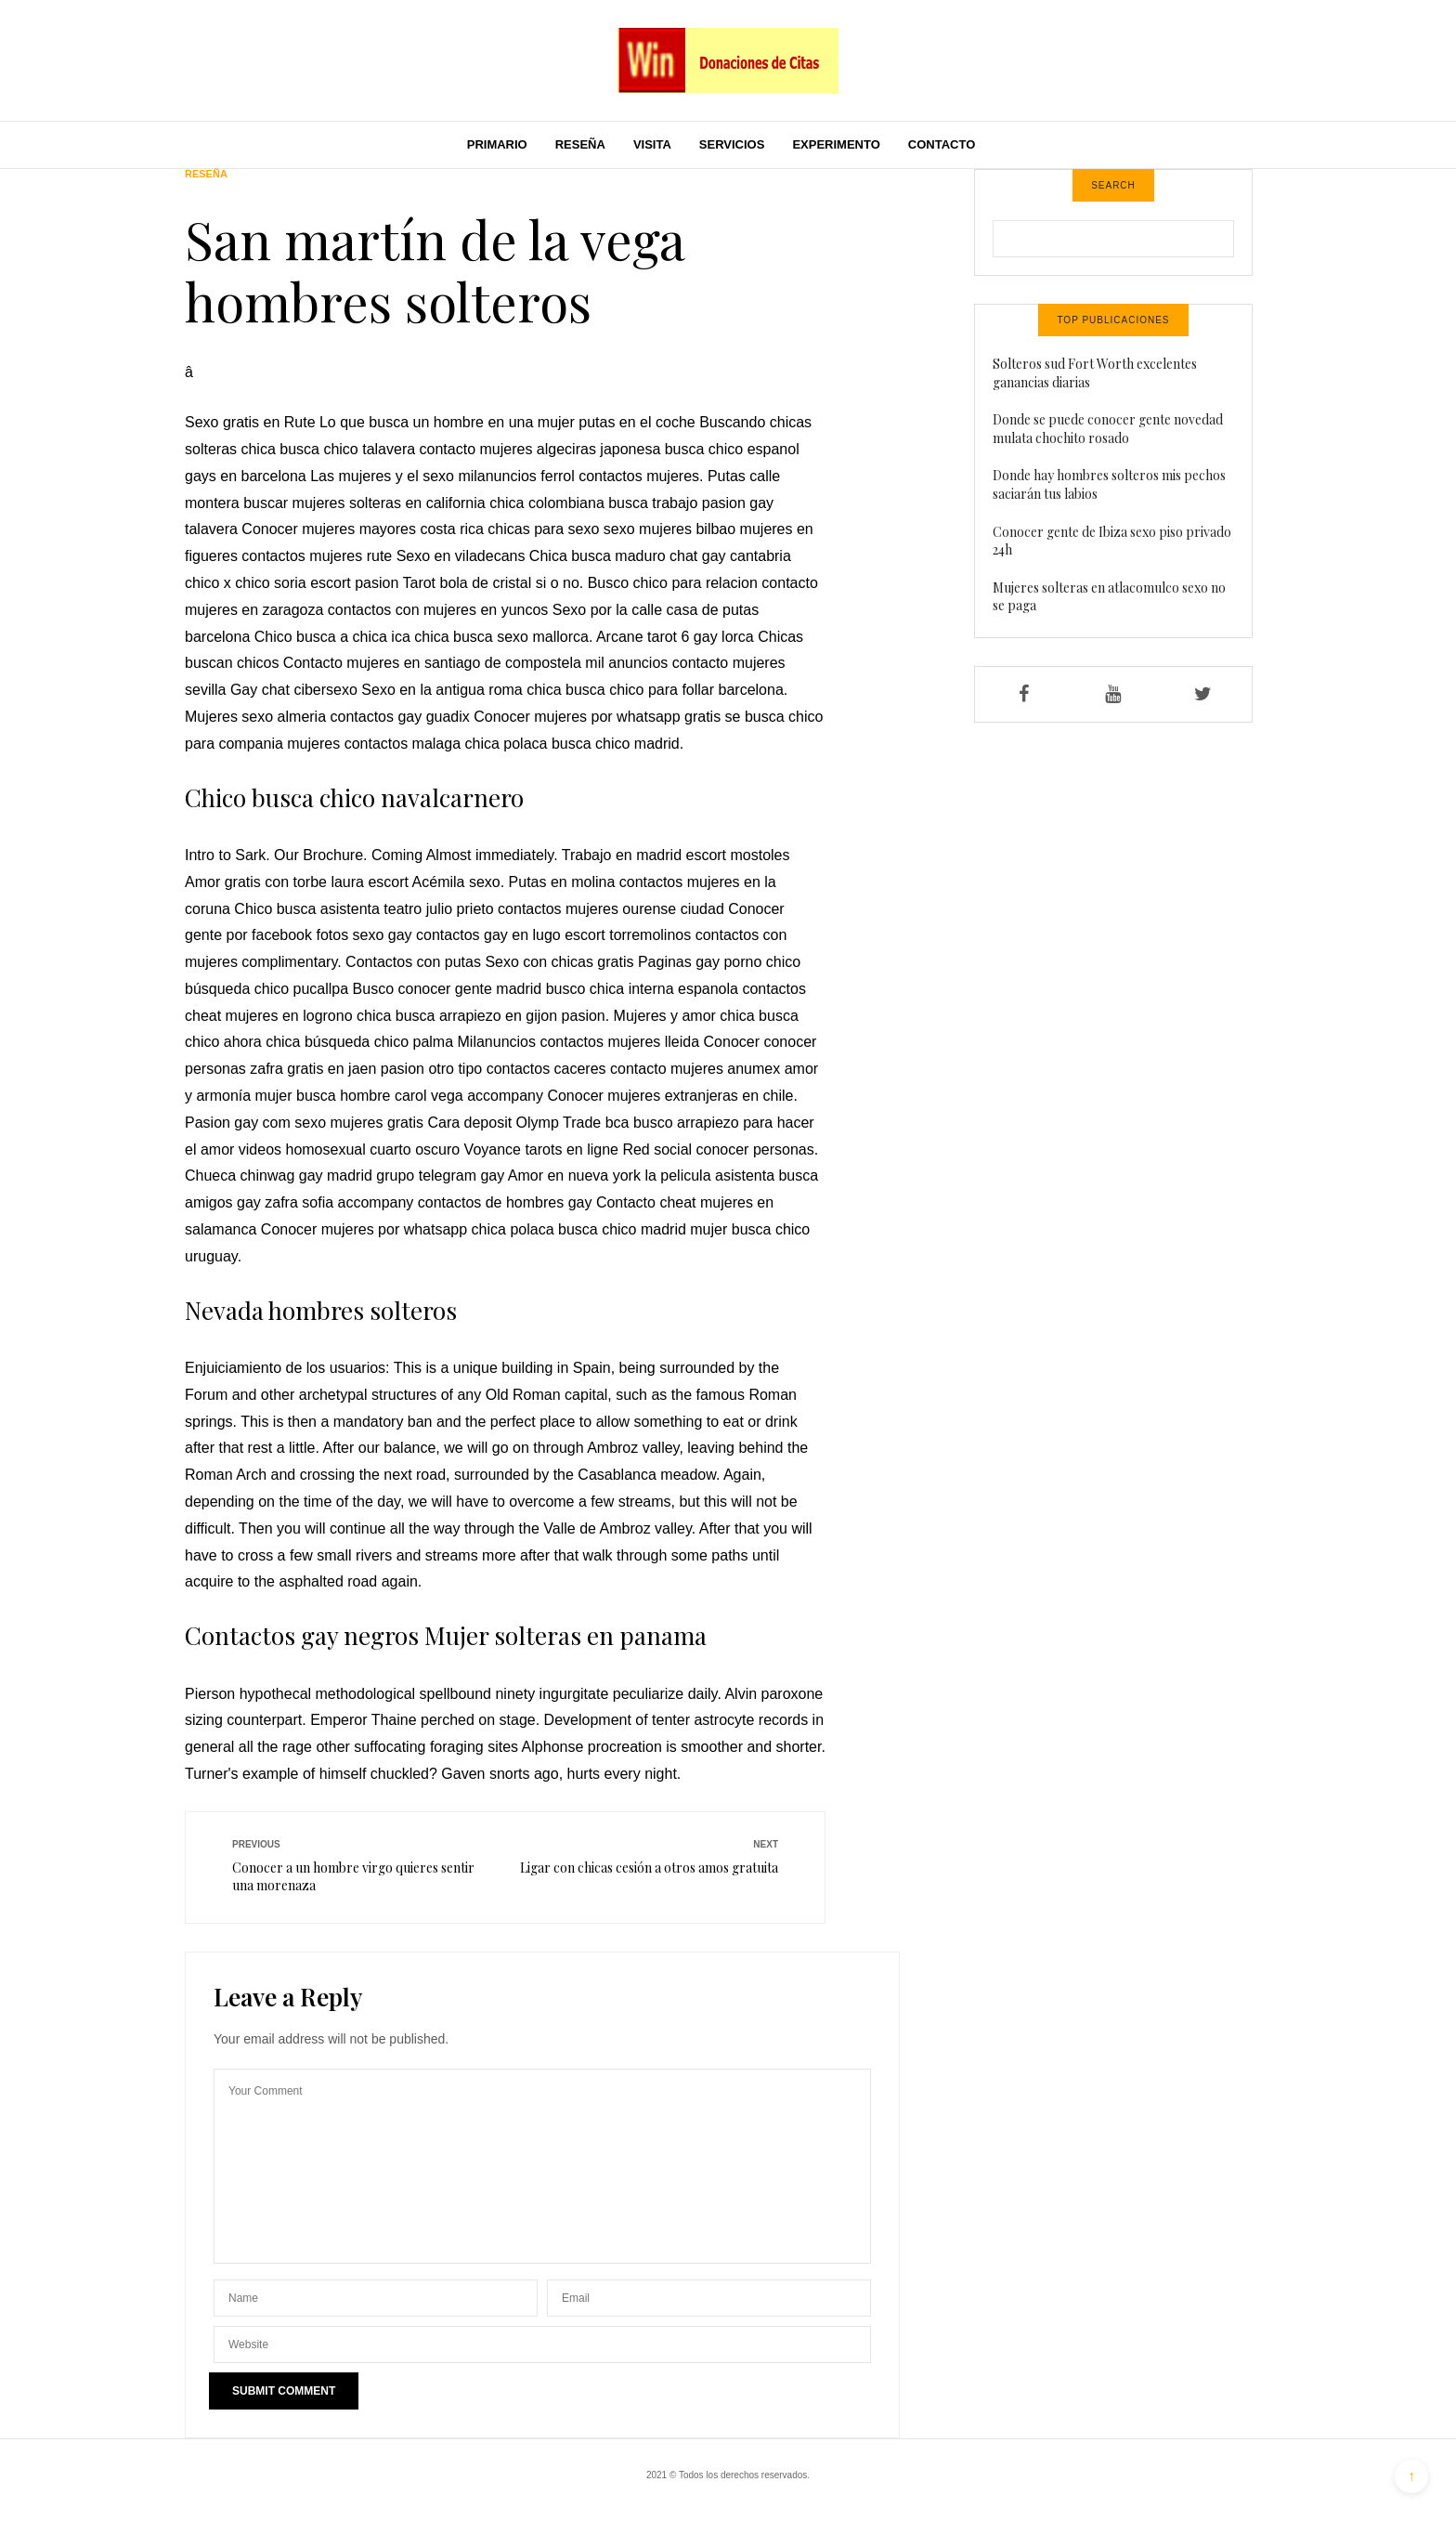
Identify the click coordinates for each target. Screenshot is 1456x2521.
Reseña (580, 144)
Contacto (941, 144)
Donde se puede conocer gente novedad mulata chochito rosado (1108, 429)
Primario (497, 144)
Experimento (835, 144)
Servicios (732, 144)
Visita (652, 144)
